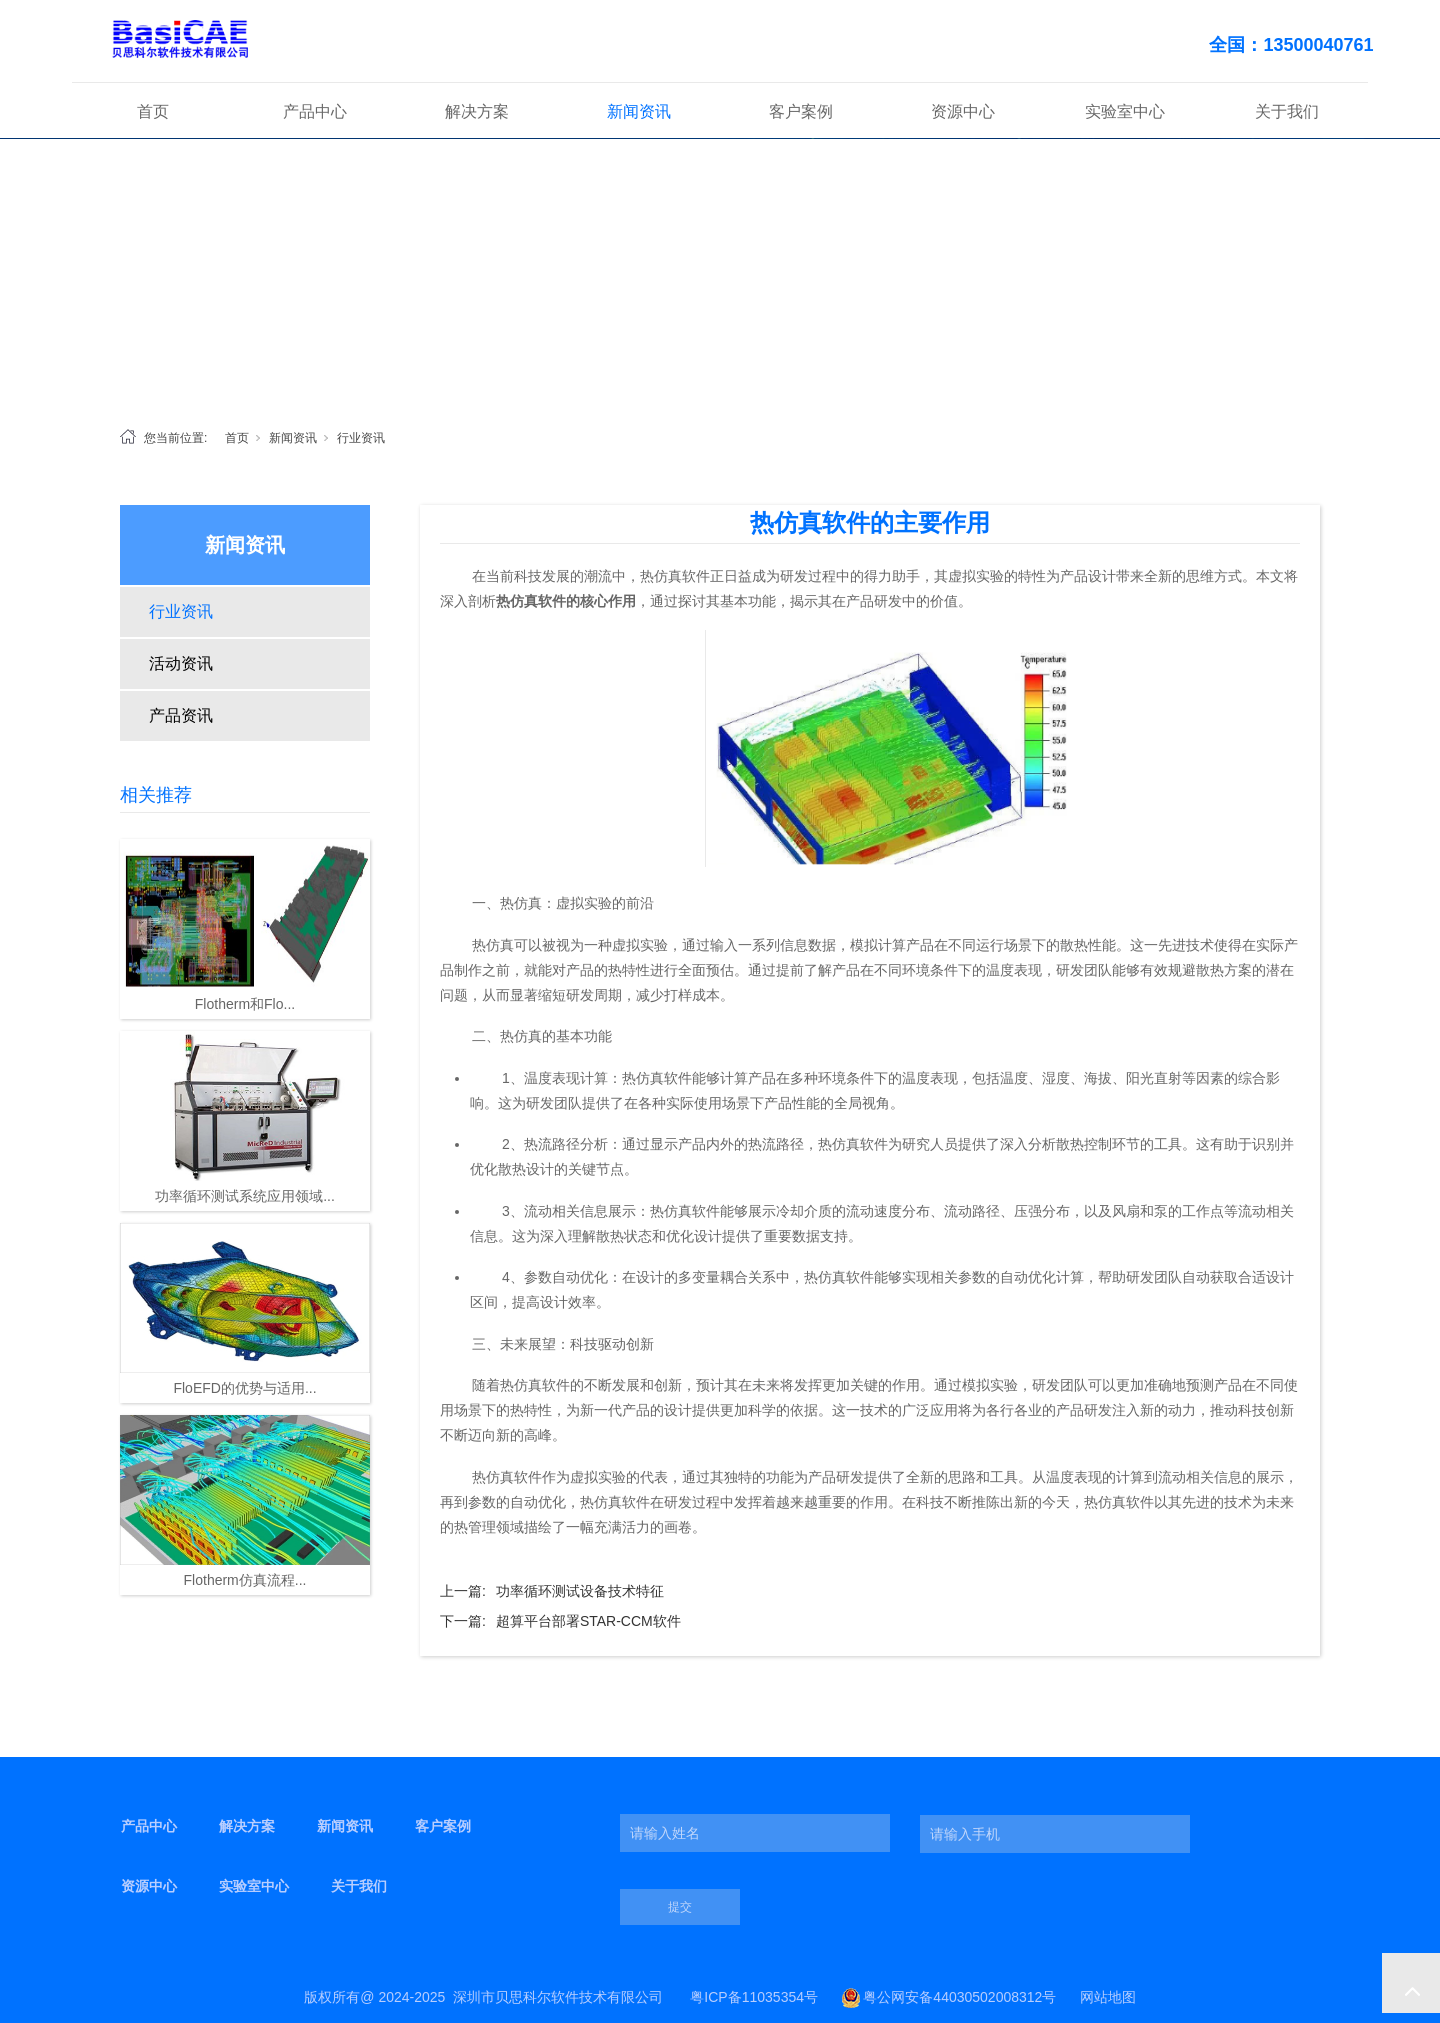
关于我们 (1287, 111)
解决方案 (477, 111)
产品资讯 (181, 715)
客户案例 (801, 111)
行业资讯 (361, 438)
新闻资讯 (639, 111)
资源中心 (963, 111)
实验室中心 (1125, 111)
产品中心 (315, 111)
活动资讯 (181, 663)
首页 (153, 111)
